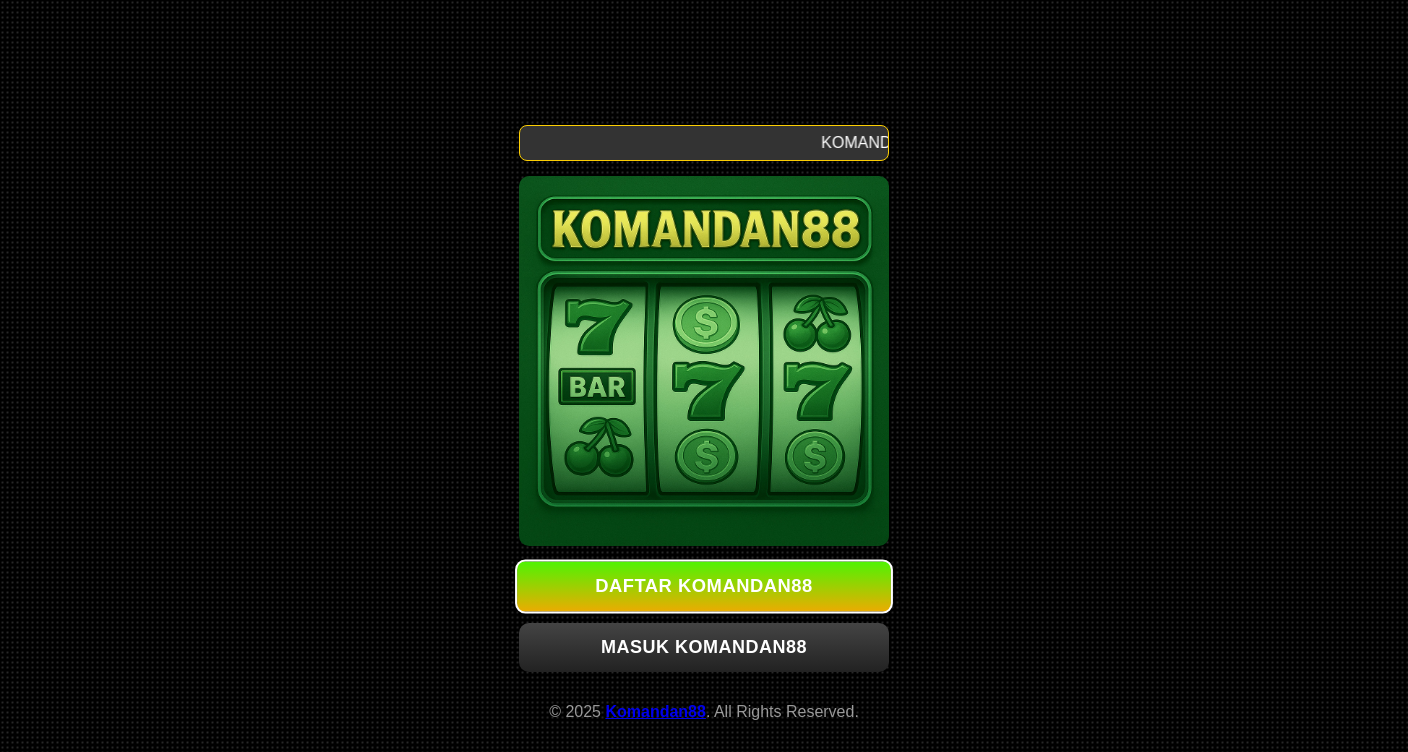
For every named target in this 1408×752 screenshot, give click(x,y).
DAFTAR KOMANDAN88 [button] (704, 586)
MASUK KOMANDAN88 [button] (704, 647)
